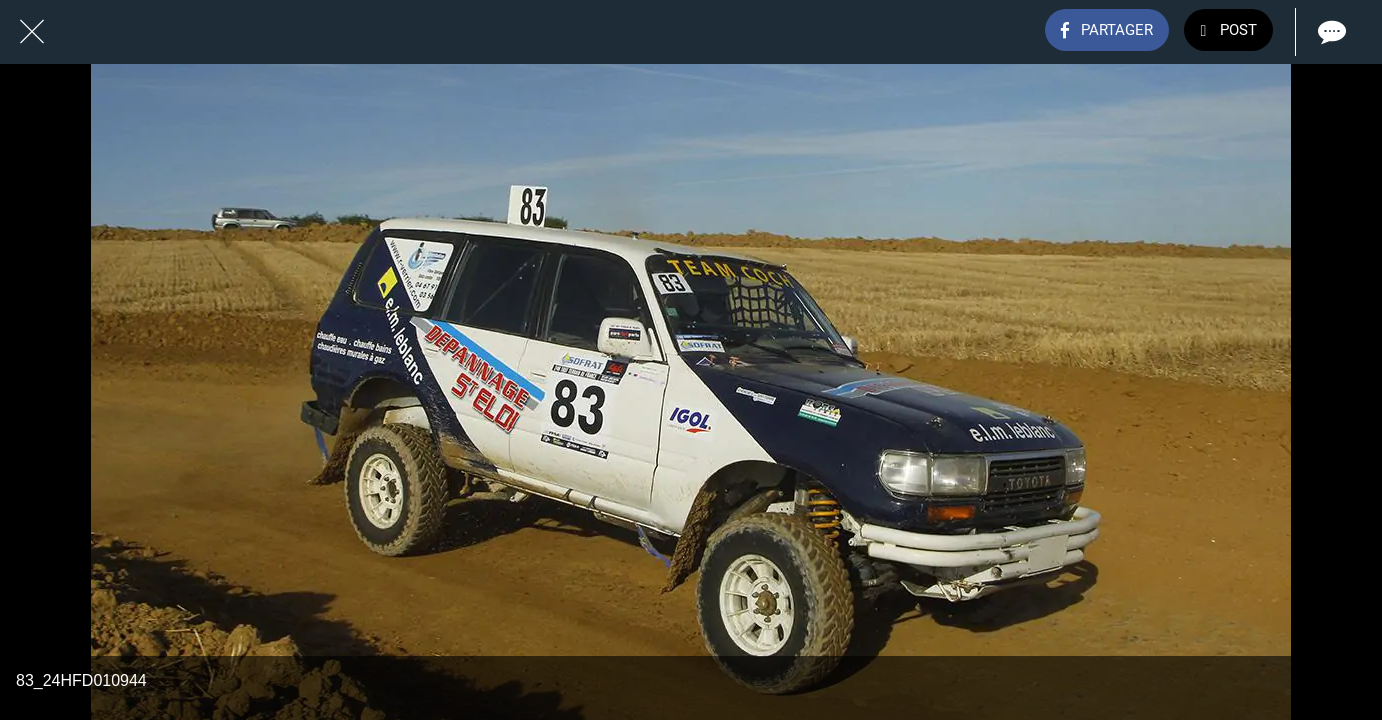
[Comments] (1330, 32)
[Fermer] (32, 32)
